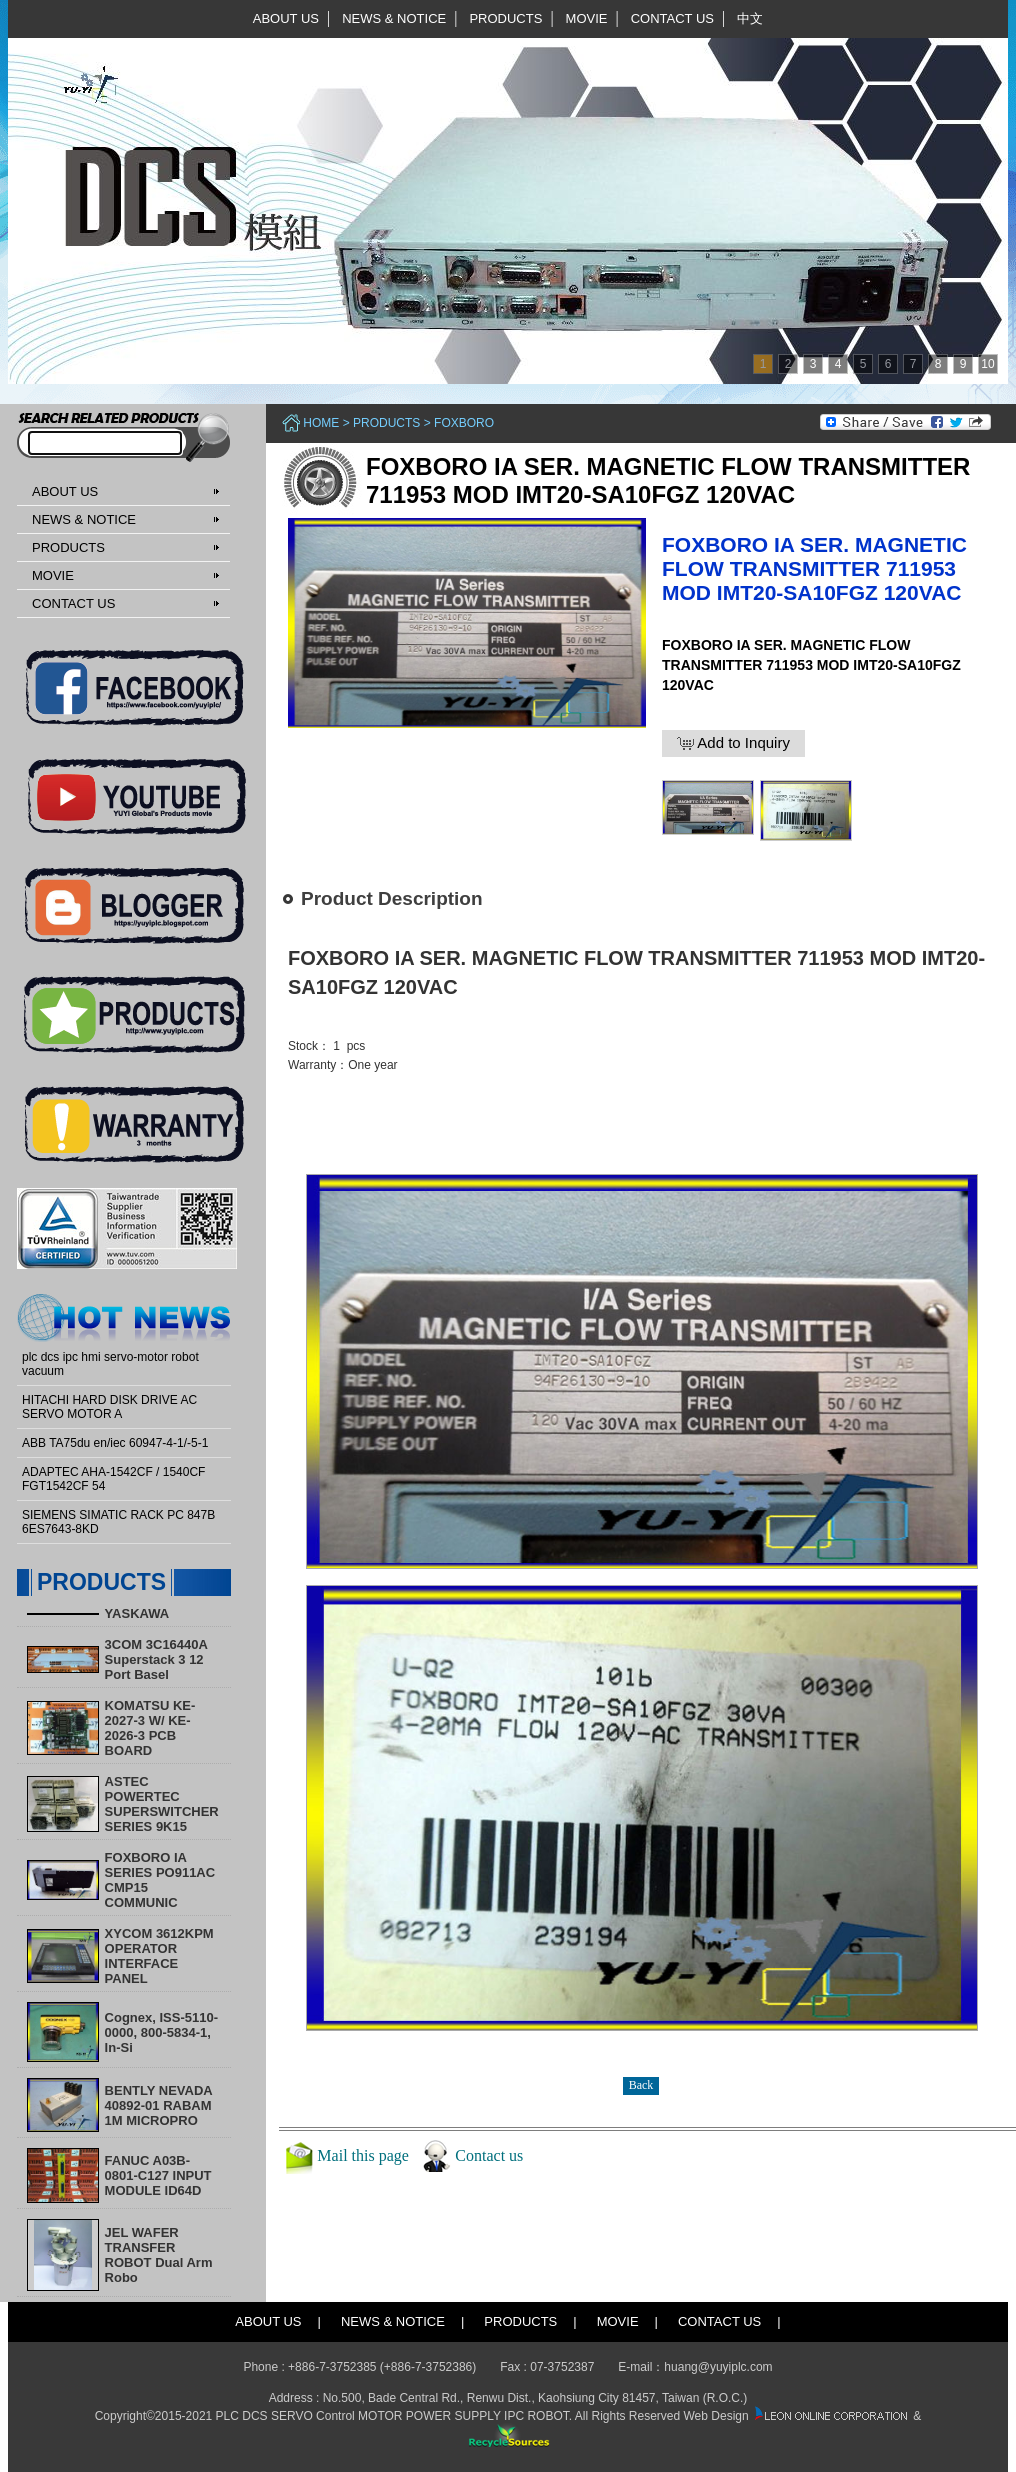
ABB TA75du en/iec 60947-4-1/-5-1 (115, 1443)
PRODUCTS (505, 18)
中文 (750, 18)
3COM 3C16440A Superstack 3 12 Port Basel (156, 1659)
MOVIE (587, 18)
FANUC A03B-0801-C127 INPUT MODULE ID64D (158, 2175)
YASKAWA (137, 1613)
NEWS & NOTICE (394, 18)
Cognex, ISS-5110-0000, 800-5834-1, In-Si (161, 2032)
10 (987, 364)
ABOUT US (286, 18)
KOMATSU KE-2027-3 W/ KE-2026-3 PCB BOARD (150, 1728)
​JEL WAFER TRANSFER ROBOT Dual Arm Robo (159, 2255)
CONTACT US (672, 18)
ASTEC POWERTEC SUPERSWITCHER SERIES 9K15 (162, 1804)
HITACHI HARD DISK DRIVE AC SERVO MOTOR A (109, 1407)
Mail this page (363, 2155)
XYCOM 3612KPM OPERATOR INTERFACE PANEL (159, 1956)
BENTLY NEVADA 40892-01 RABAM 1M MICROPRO (159, 2105)
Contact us (489, 2155)
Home (321, 423)
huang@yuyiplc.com (718, 2367)
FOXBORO (464, 423)
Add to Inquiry (733, 743)
